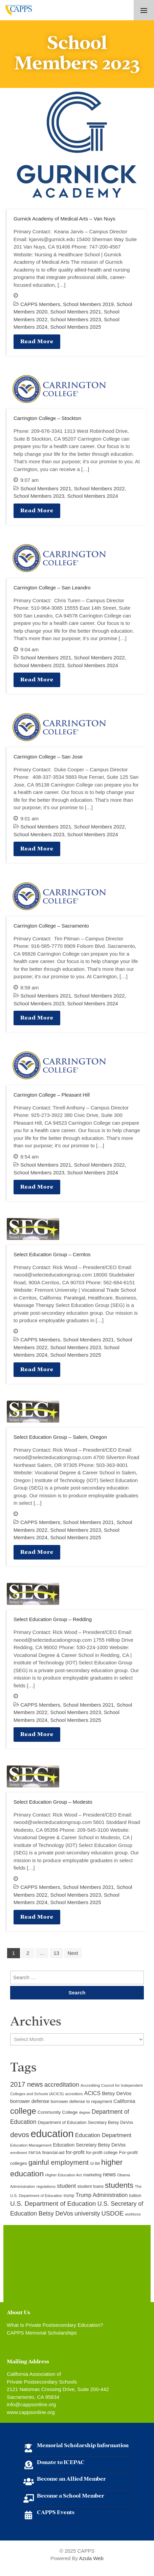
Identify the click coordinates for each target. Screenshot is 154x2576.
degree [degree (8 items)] (84, 2112)
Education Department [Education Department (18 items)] (103, 2135)
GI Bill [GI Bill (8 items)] (95, 2163)
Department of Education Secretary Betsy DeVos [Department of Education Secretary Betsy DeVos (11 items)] (85, 2122)
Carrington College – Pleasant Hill (52, 1095)
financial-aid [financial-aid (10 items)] (53, 2152)
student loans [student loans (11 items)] (91, 2186)
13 (56, 1953)
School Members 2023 (75, 319)
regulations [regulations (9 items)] (46, 2186)
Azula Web (91, 2558)
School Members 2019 (88, 304)
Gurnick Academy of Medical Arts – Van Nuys (64, 218)
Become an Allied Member (71, 2478)
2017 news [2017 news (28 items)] (26, 2084)
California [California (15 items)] (124, 2101)
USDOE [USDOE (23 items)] (113, 2213)
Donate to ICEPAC (61, 2461)
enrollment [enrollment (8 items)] (18, 2153)
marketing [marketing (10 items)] (92, 2175)
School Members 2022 (99, 488)
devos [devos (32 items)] (19, 2134)
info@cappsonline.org (31, 2404)
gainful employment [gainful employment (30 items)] (58, 2162)
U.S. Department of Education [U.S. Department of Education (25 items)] (53, 2203)
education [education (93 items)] (51, 2133)
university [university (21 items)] (87, 2213)
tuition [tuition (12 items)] (135, 2195)
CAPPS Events (55, 2511)
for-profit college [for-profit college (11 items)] (101, 2152)
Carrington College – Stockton (47, 418)
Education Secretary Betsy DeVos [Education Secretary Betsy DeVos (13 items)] (89, 2145)
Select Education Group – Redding (53, 1619)
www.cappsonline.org (31, 2412)
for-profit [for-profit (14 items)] (75, 2152)
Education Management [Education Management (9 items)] (30, 2145)
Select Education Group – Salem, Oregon (60, 1437)
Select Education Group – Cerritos (52, 1254)
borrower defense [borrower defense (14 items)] (29, 2101)
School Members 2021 (75, 311)
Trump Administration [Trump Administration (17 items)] (102, 2195)
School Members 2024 (92, 496)
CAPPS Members (40, 304)
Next (73, 1953)
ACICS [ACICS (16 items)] (92, 2093)
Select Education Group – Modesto (53, 1802)
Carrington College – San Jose (48, 756)
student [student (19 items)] (66, 2186)
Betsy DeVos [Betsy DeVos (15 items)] (116, 2093)
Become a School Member (70, 2495)
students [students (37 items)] (119, 2185)
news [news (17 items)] (109, 2174)
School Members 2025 (75, 327)
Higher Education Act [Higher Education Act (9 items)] (63, 2175)
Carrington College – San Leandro (52, 587)
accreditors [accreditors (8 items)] (74, 2094)
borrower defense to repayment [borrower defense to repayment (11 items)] (81, 2101)
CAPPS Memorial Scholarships (42, 2333)
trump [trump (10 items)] (69, 2195)
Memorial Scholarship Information (83, 2444)
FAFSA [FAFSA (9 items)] (34, 2153)
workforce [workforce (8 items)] (133, 2214)
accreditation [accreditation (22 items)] (61, 2084)
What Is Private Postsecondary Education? (55, 2325)
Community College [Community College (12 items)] (58, 2112)
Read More (36, 340)
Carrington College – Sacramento (51, 926)
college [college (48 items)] (23, 2110)
